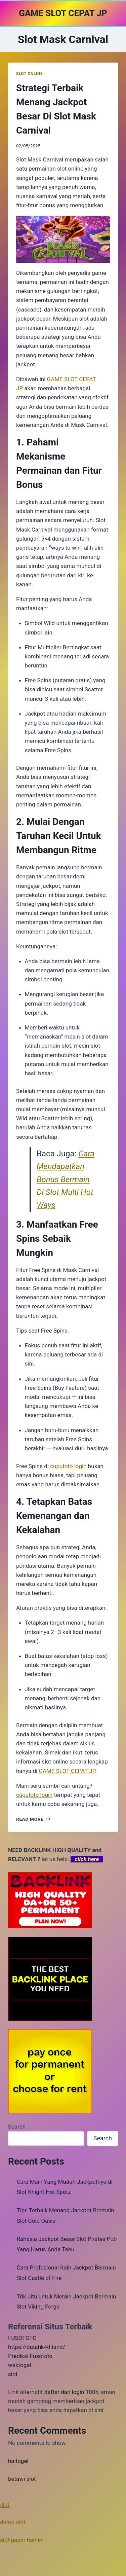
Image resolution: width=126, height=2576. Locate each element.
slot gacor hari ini (22, 2540)
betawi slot (22, 2478)
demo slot (13, 2522)
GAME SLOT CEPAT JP (67, 1771)
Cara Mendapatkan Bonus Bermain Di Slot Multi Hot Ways (65, 1179)
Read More (33, 1819)
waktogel (19, 2365)
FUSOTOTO (22, 2337)
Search (17, 2126)
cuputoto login (34, 1794)
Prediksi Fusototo (30, 2356)
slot (12, 2374)
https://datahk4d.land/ (36, 2347)
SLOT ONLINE (29, 73)
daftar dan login (64, 2392)
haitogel (18, 2461)
